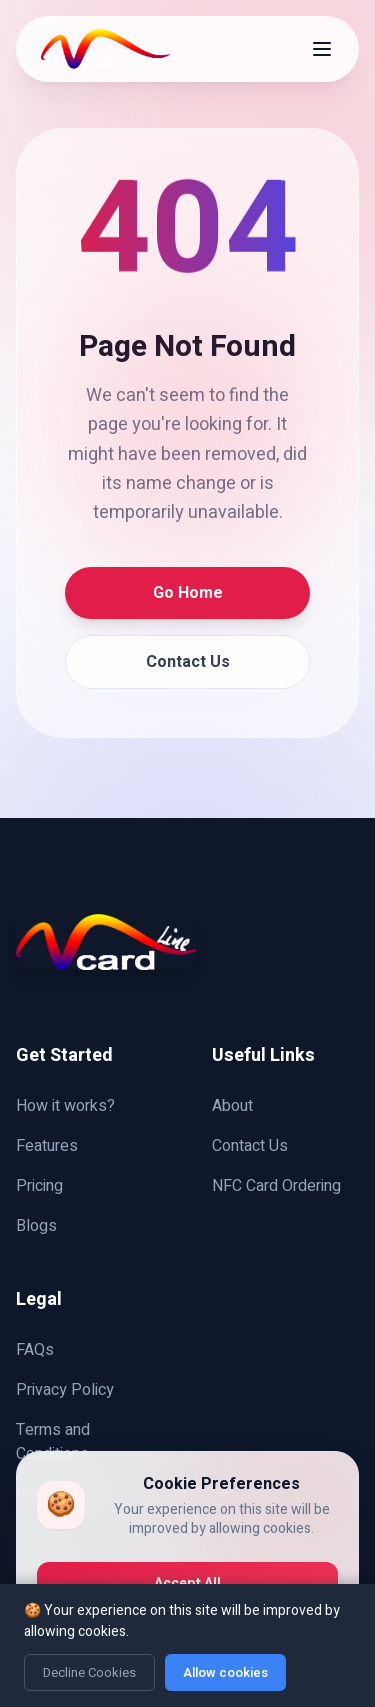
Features (47, 1146)
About (232, 1106)
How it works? (65, 1106)
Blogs (36, 1226)
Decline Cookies (89, 1672)
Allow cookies (225, 1672)
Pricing (39, 1186)
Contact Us (188, 662)
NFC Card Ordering (276, 1186)
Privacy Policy (65, 1390)
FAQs (35, 1350)
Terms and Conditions (53, 1442)
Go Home (188, 593)
